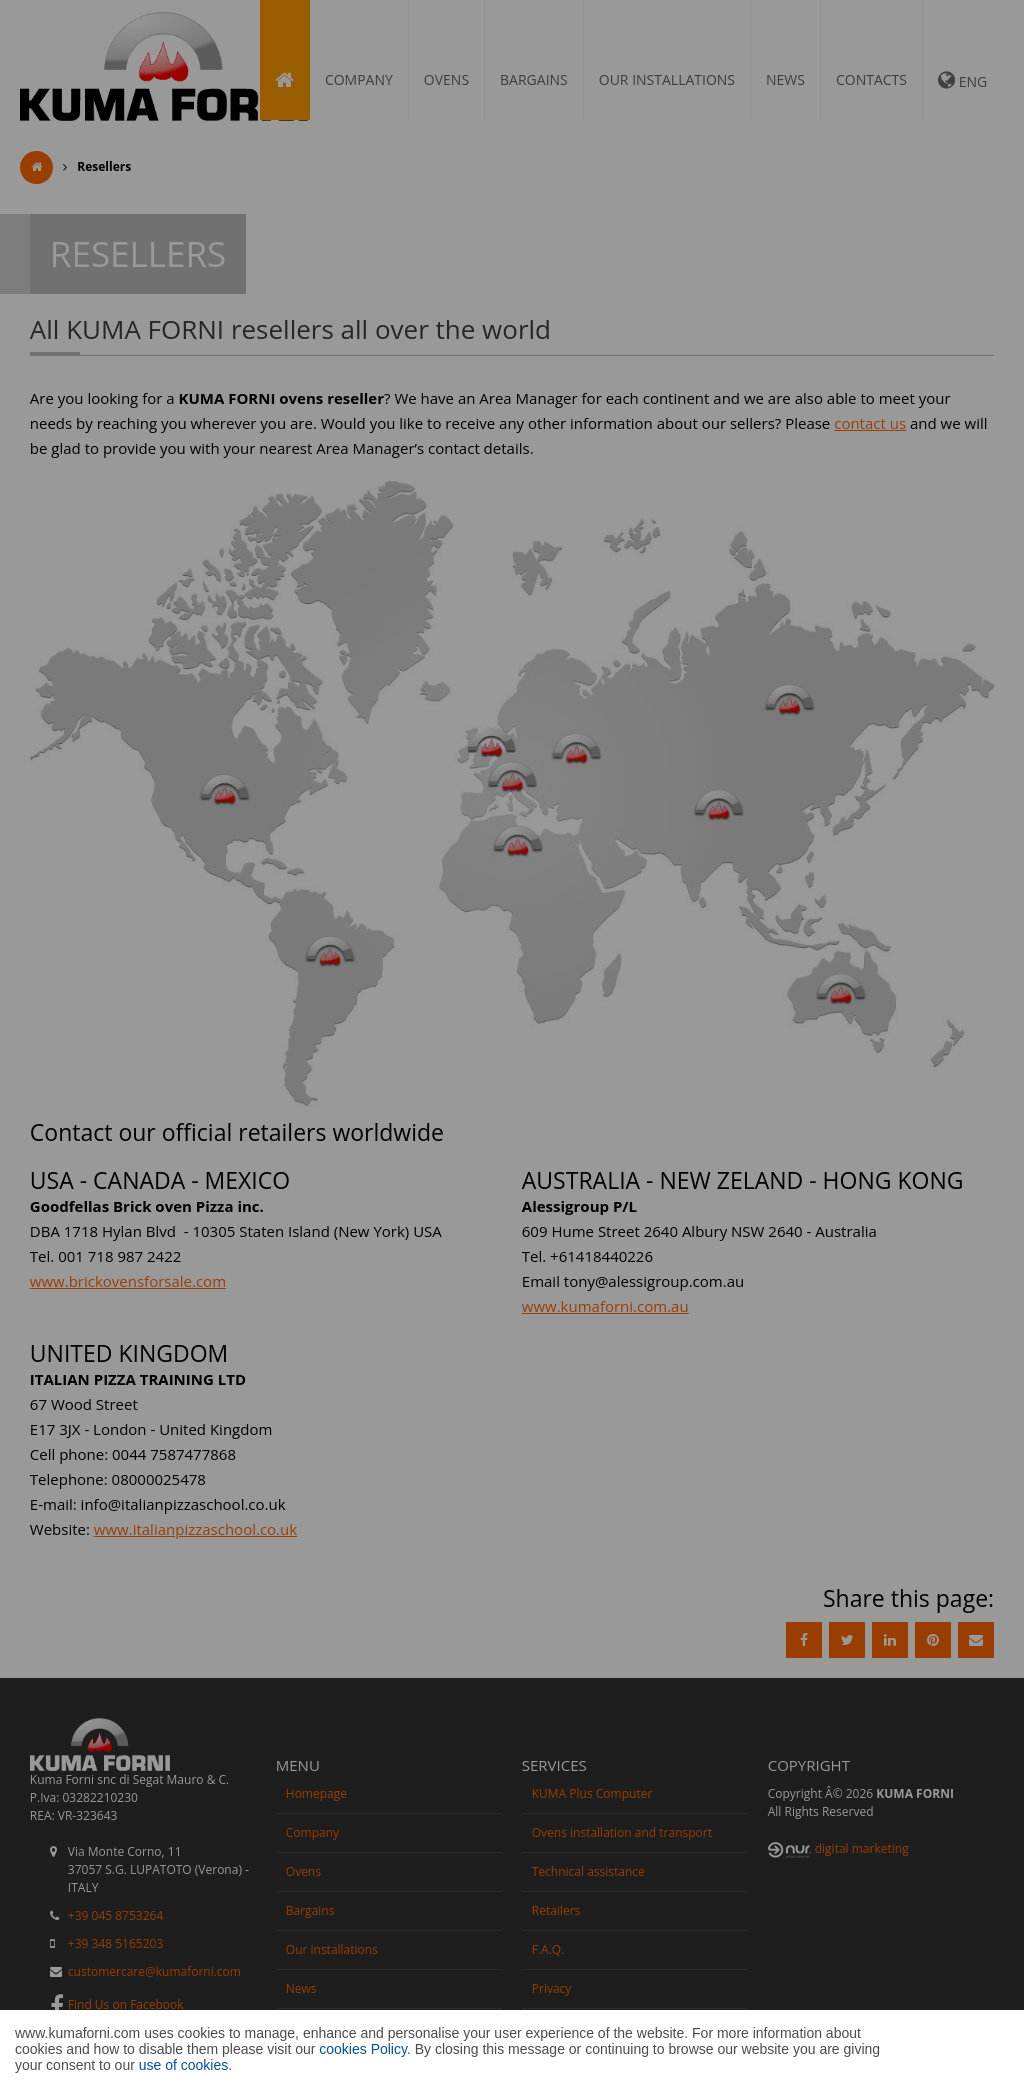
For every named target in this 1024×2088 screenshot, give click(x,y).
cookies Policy (363, 2049)
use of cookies (184, 2065)
